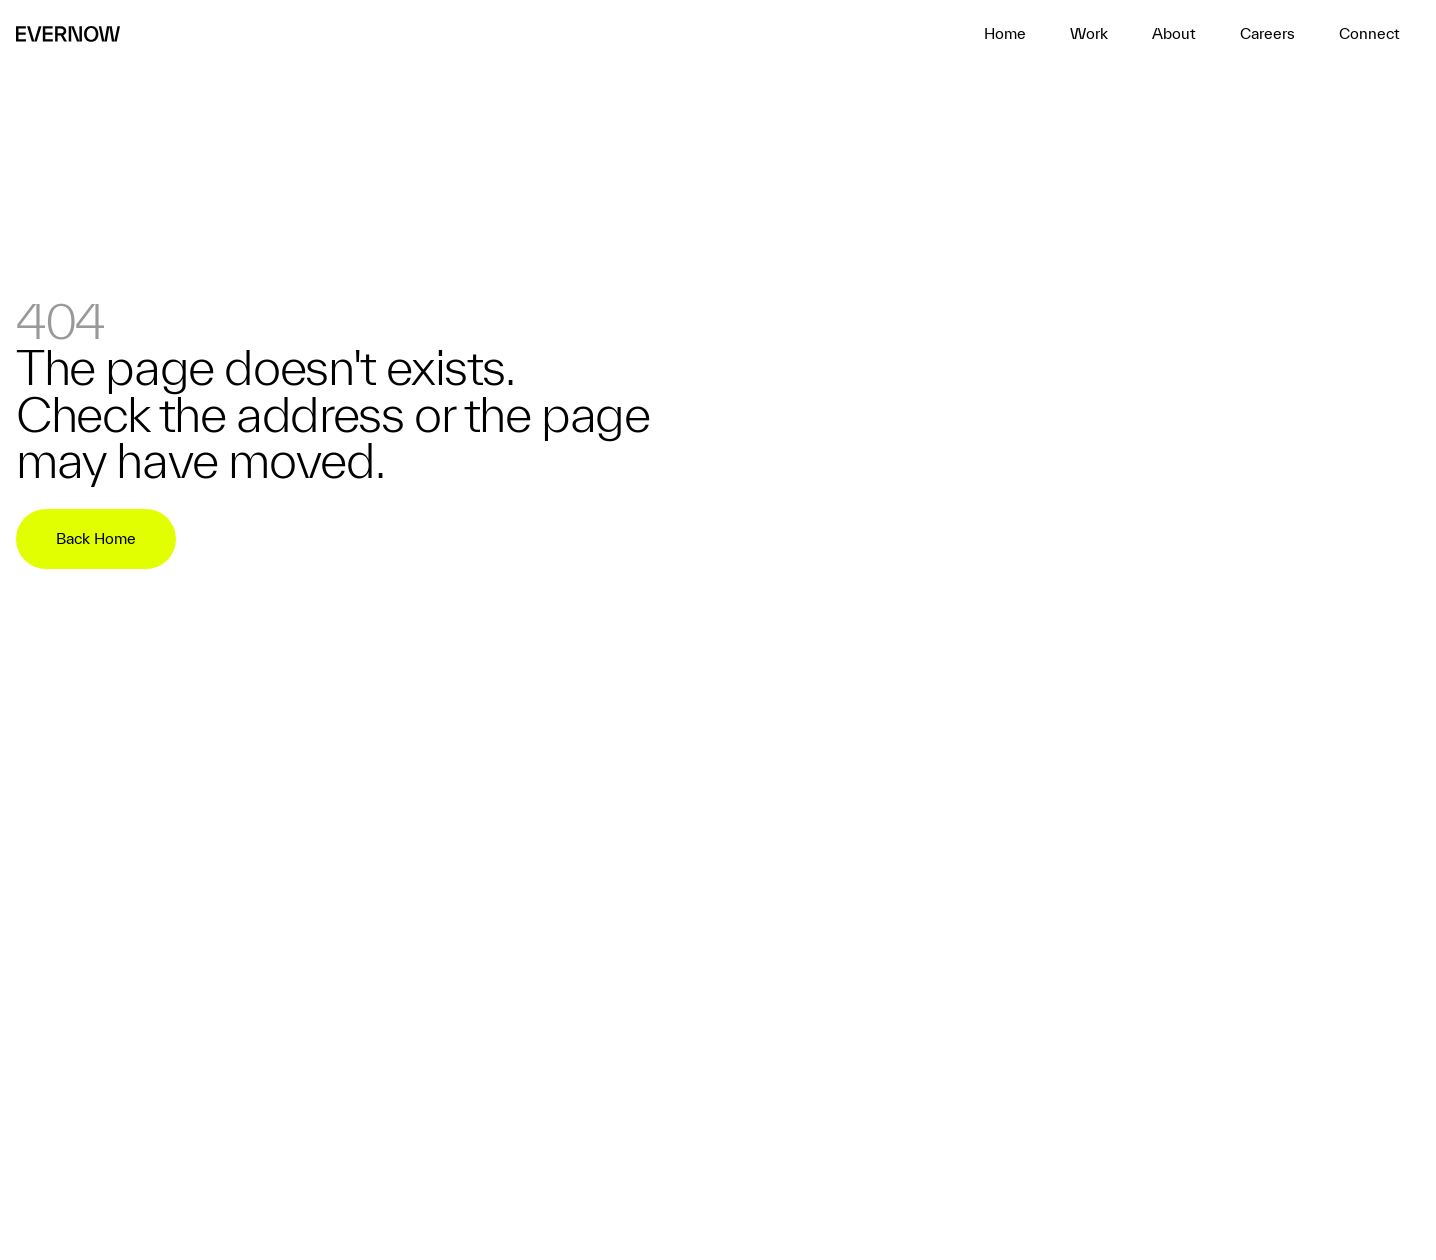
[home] (1005, 34)
